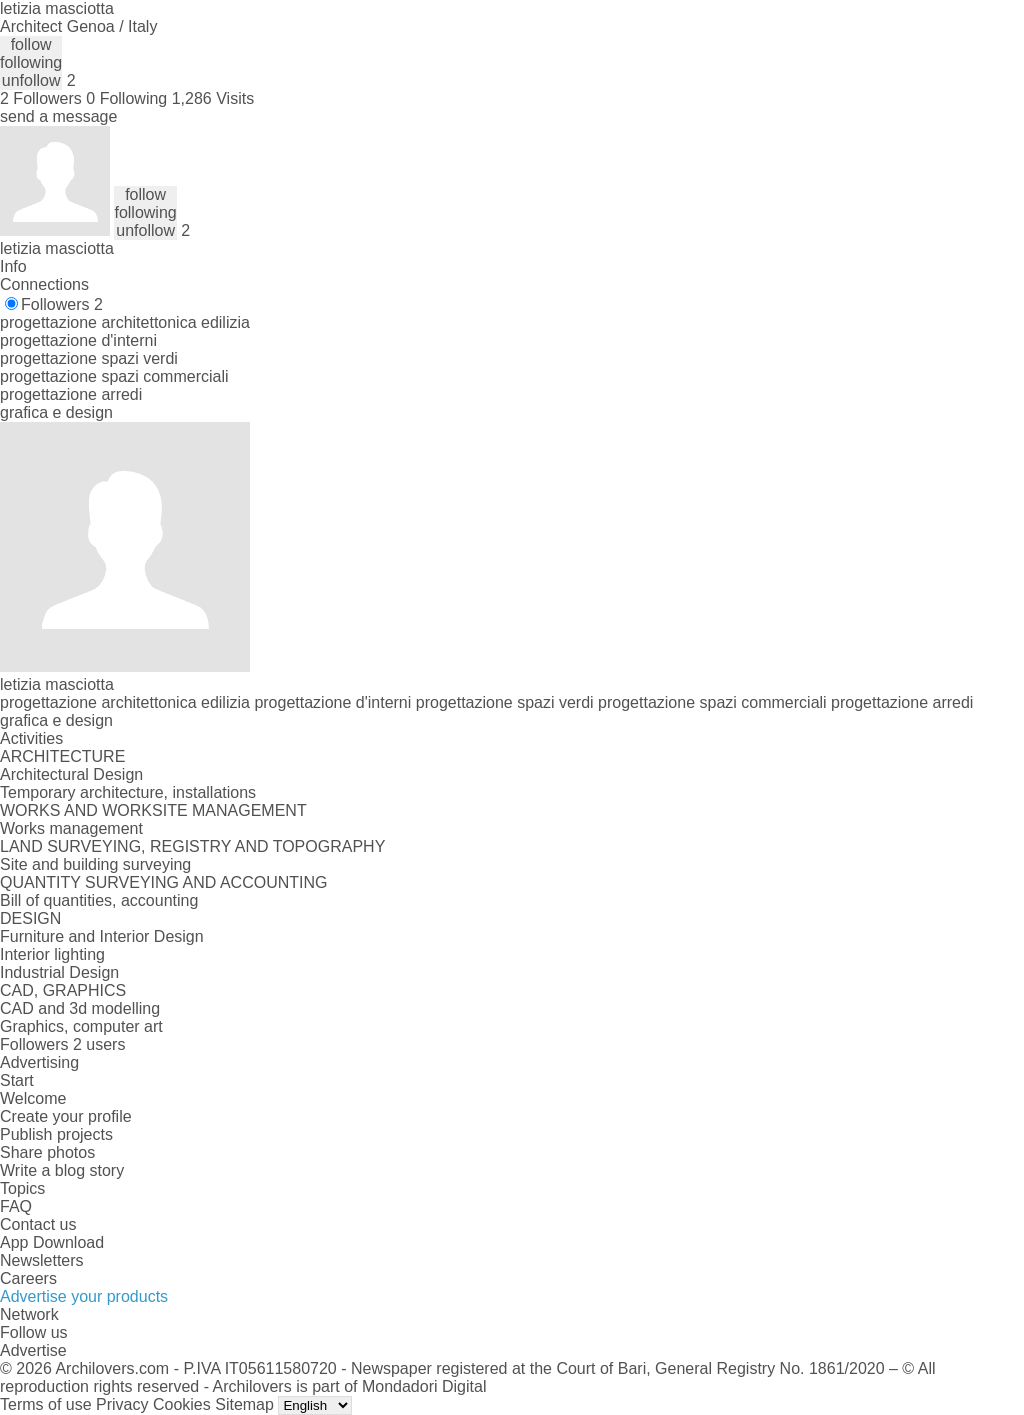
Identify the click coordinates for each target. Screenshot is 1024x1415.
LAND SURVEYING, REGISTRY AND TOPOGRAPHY (192, 846)
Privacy (122, 1404)
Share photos (47, 1152)
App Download (52, 1242)
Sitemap (244, 1404)
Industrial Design (59, 972)
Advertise (33, 1350)
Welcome (33, 1098)
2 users (99, 1044)
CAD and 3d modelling (80, 1008)
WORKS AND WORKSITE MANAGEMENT (153, 810)
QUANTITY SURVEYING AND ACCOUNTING (163, 882)
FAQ (16, 1206)
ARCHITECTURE (62, 756)
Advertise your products (84, 1296)
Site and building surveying (95, 864)
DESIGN (30, 918)
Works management (71, 828)
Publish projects (56, 1134)
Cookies (182, 1404)
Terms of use (46, 1404)
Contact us (38, 1224)
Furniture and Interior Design (102, 936)
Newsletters (42, 1260)
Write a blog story (62, 1170)
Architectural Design (71, 774)
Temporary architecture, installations (128, 792)
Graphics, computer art (81, 1026)
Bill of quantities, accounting (99, 900)
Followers (62, 304)
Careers (28, 1278)
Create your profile (66, 1116)
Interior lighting (52, 954)
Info (13, 266)
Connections (44, 284)
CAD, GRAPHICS (63, 990)
